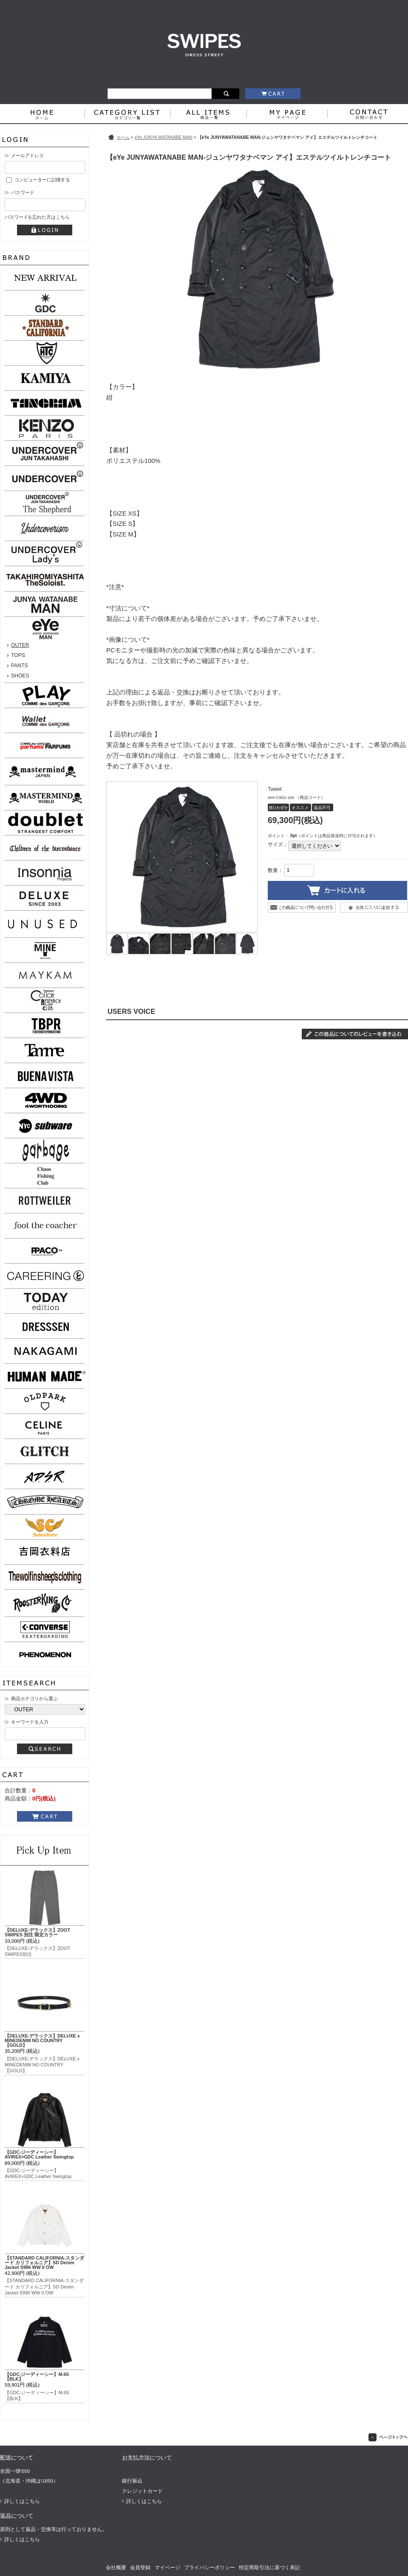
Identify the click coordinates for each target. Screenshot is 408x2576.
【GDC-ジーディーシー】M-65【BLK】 (37, 2376)
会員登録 (140, 2567)
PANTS (19, 666)
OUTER (20, 645)
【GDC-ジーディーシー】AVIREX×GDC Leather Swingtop (39, 2154)
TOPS (18, 655)
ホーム (123, 137)
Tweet (274, 789)
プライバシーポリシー (209, 2567)
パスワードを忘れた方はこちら (37, 217)
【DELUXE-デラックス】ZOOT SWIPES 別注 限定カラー (37, 1932)
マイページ (167, 2567)
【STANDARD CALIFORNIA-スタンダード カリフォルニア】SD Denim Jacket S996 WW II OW (44, 2262)
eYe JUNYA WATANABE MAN (164, 137)
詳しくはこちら (22, 2501)
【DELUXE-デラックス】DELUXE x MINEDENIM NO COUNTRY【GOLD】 (42, 2040)
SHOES (20, 676)
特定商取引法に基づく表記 (269, 2567)
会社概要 (116, 2567)
